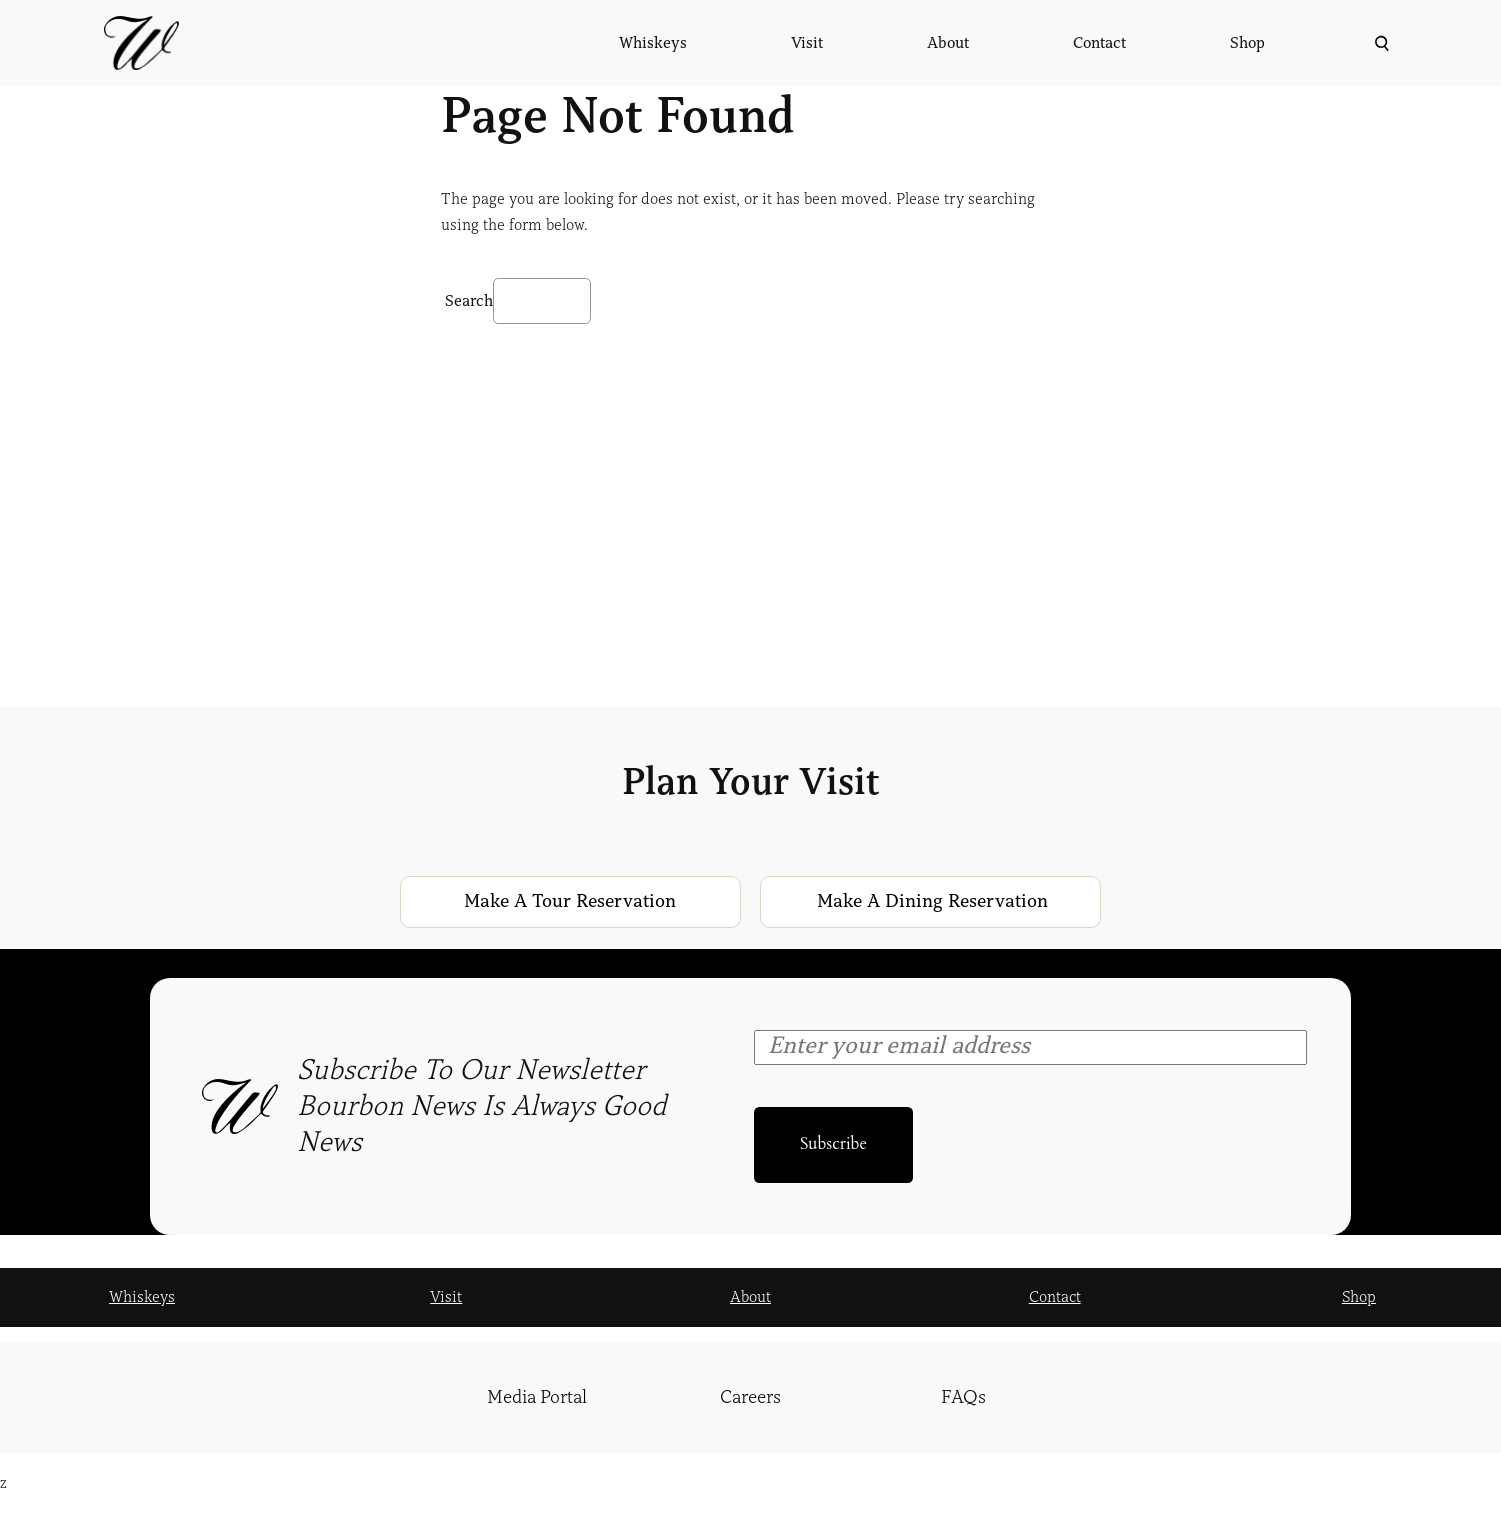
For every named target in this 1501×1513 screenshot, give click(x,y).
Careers (750, 1397)
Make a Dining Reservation (932, 901)
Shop (1359, 1297)
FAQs (963, 1397)
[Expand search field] (1379, 43)
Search (469, 301)
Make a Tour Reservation (570, 901)
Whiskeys (142, 1297)
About (750, 1297)
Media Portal (537, 1397)
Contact (1055, 1297)
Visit (446, 1297)
